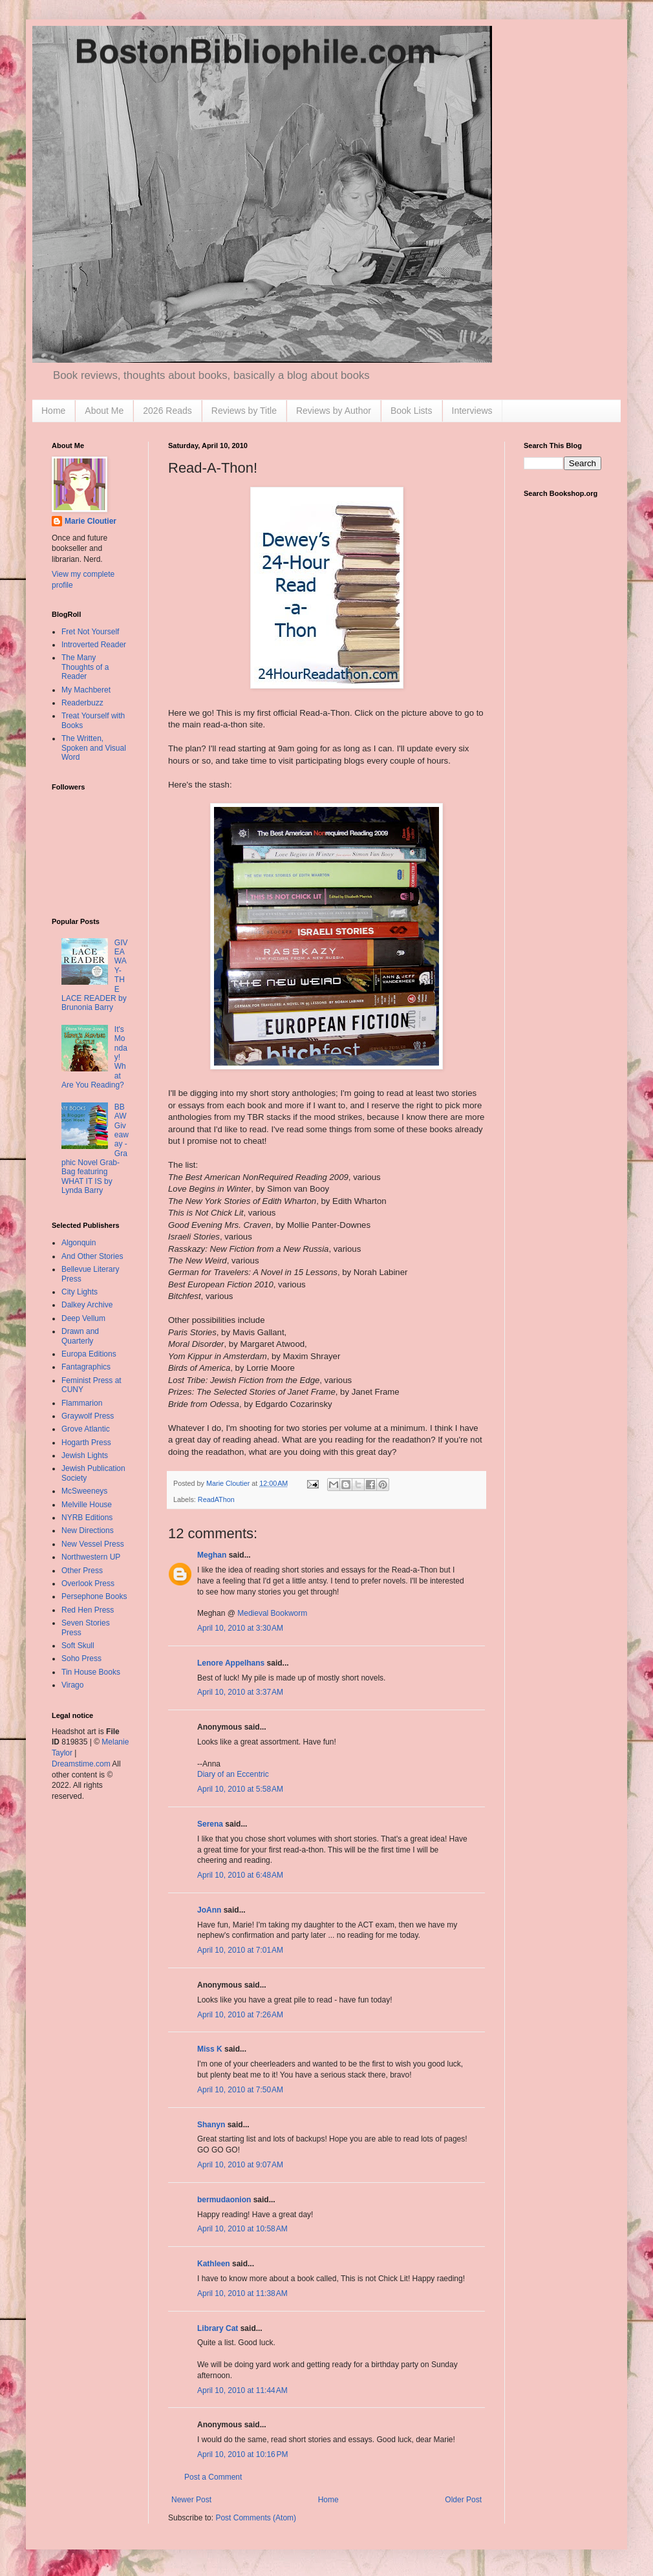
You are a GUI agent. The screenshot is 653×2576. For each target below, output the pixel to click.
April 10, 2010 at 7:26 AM (240, 2014)
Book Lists (412, 410)
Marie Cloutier (90, 521)
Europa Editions (88, 1353)
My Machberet (86, 689)
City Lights (79, 1291)
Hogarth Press (86, 1442)
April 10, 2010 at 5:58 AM (240, 1789)
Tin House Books (90, 1672)
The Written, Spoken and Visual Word (93, 748)
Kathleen (213, 2263)
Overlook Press (87, 1583)
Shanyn (211, 2124)
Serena (210, 1824)
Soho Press (81, 1658)
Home (53, 410)
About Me (104, 410)
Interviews (472, 410)
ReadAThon (216, 1499)
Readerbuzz (82, 702)
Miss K (209, 2049)
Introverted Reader (93, 644)
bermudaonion (224, 2199)
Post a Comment (213, 2477)
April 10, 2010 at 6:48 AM (240, 1875)
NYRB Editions (86, 1517)
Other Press (82, 1570)
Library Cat (217, 2328)
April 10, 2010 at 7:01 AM (240, 1950)
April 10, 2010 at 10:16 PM (242, 2454)
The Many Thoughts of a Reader (85, 667)
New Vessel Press (92, 1544)
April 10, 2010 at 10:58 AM (242, 2228)
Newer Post (191, 2499)
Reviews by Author (333, 410)
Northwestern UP (90, 1557)
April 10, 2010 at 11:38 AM (242, 2293)
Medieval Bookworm (272, 1613)
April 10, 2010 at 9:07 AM (240, 2164)
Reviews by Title (244, 410)
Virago (72, 1685)
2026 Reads (167, 410)
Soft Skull (77, 1645)
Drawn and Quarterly (80, 1336)
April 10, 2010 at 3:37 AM (240, 1692)
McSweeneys (84, 1491)
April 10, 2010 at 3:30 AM (240, 1628)
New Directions (87, 1530)
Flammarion (81, 1403)
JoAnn (209, 1910)
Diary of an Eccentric (233, 1774)
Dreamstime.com (81, 1763)
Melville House (86, 1504)
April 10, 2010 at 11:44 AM (242, 2390)
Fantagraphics (86, 1366)
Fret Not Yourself (90, 631)
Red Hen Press (87, 1610)
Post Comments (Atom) (255, 2517)
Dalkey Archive (86, 1304)
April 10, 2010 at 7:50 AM (240, 2089)
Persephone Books (94, 1596)
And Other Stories (92, 1256)
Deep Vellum (83, 1318)
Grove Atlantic (85, 1428)
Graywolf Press (87, 1416)
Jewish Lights (84, 1455)
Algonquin (78, 1242)
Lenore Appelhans (230, 1663)
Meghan (211, 1555)
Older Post (463, 2499)
